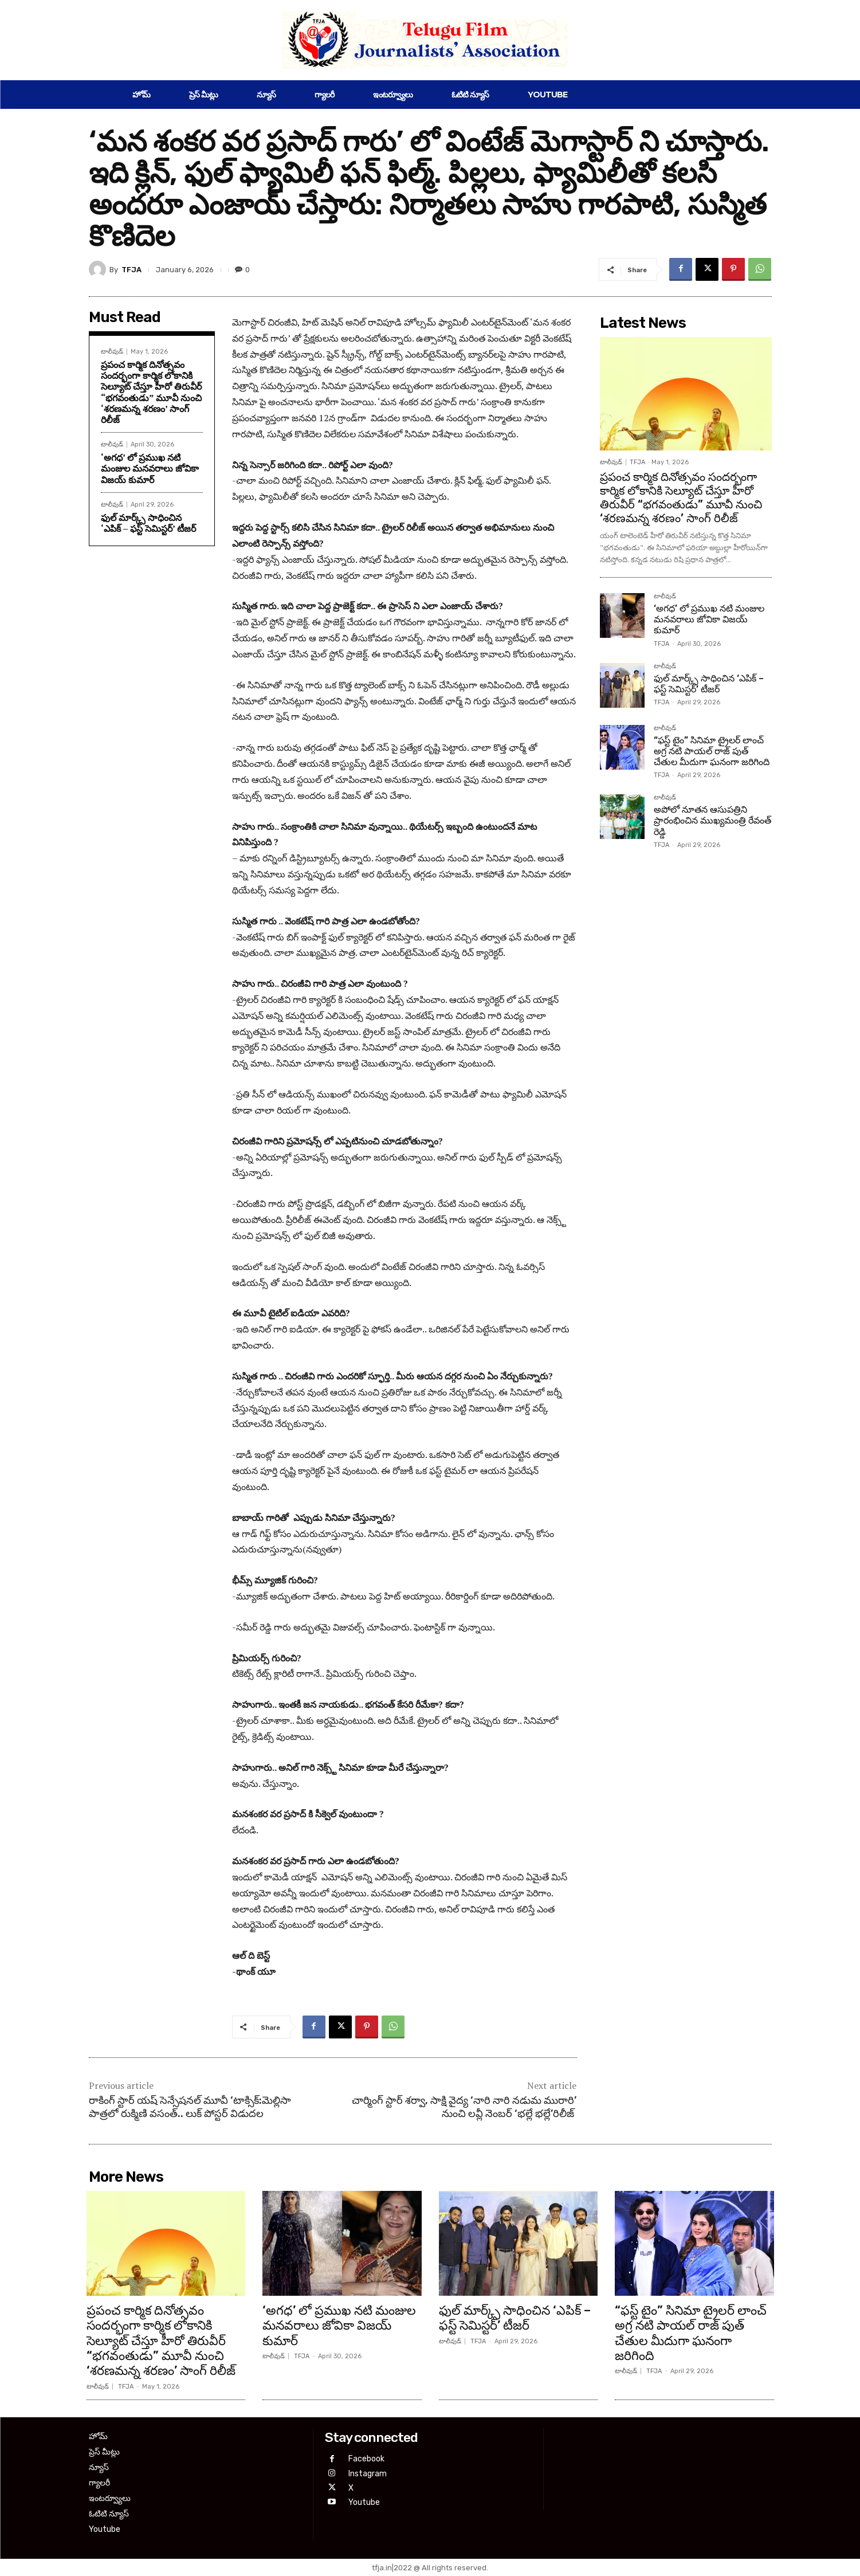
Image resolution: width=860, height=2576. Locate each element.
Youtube (364, 2502)
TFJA (131, 269)
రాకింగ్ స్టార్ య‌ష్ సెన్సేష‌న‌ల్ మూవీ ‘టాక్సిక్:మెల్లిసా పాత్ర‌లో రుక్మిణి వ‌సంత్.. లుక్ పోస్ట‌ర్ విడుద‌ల (190, 2107)
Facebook (366, 2459)
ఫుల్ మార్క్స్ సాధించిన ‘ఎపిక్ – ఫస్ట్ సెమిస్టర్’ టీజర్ (148, 523)
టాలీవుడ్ (112, 351)
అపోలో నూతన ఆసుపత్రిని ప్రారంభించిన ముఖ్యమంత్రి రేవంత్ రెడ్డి (712, 820)
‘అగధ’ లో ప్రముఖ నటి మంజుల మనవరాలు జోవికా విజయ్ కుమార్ (150, 468)
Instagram (367, 2474)
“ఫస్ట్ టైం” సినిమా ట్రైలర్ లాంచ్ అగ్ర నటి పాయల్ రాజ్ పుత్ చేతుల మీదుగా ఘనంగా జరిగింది (711, 751)
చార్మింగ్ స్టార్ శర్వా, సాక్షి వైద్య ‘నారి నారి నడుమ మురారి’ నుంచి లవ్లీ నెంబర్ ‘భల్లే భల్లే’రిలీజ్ (464, 2107)
